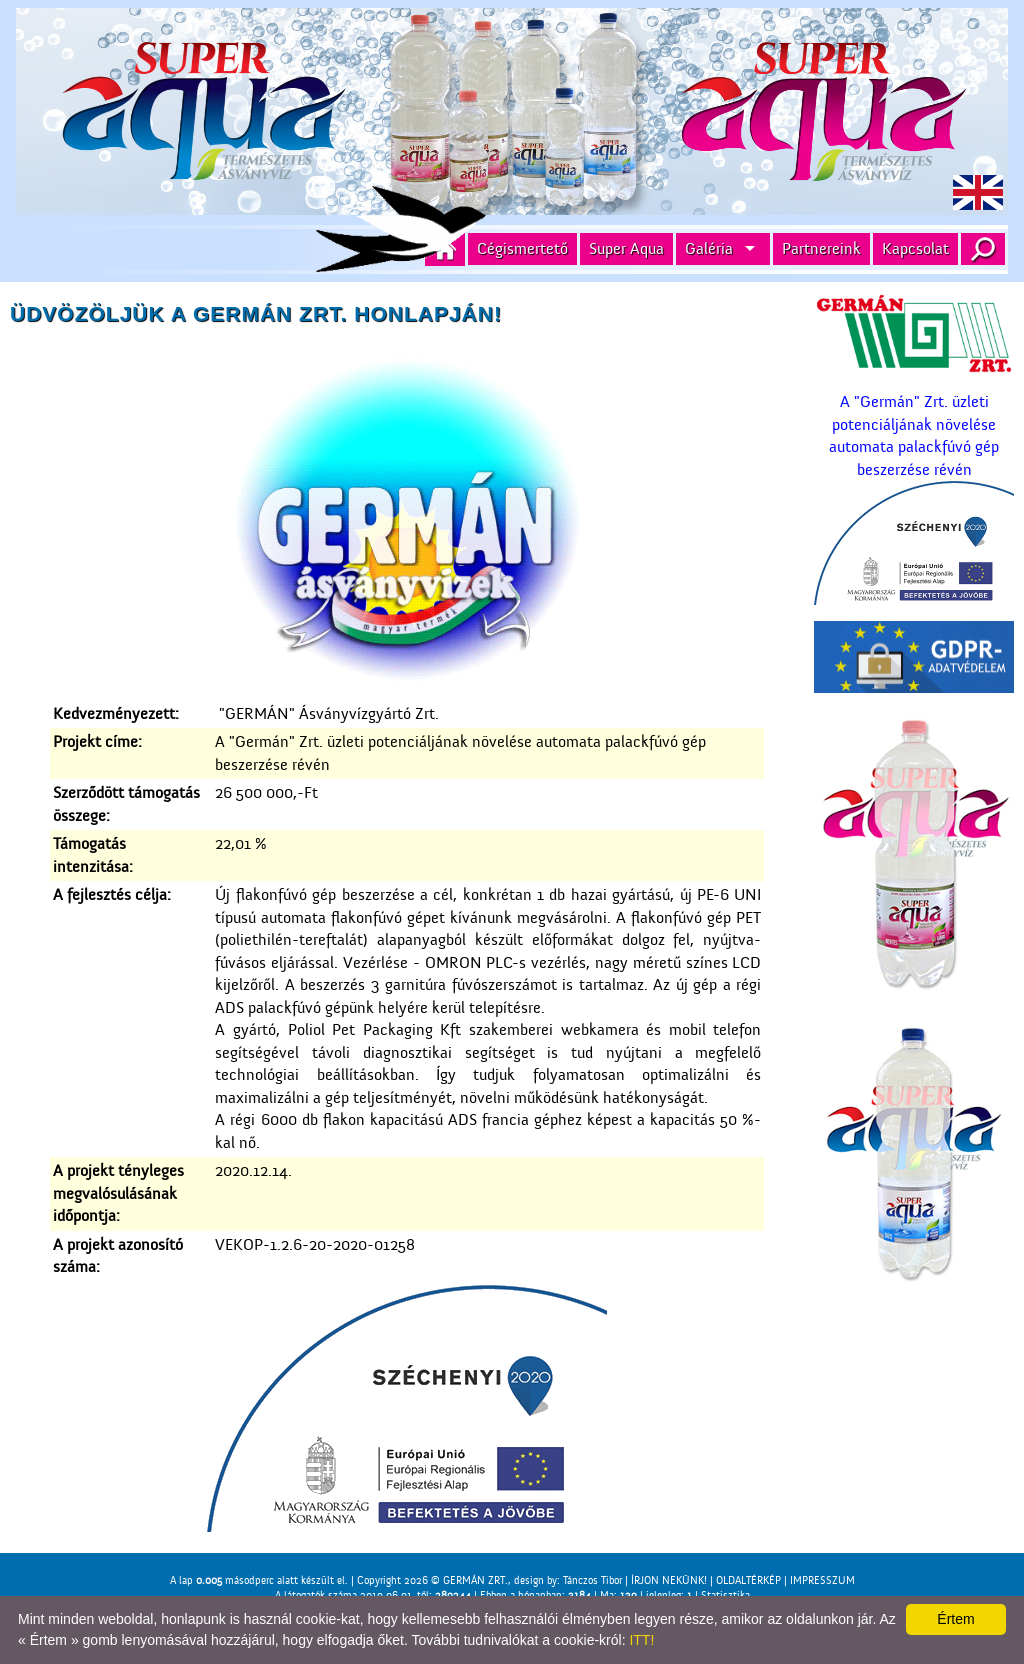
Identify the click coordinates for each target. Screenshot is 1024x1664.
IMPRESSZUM (822, 1580)
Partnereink (821, 249)
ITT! (641, 1640)
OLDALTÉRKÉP (748, 1580)
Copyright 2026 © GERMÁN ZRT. (432, 1580)
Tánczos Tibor (592, 1580)
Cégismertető (522, 249)
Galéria (709, 249)
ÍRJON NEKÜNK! (669, 1580)
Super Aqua (626, 249)
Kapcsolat (915, 249)
